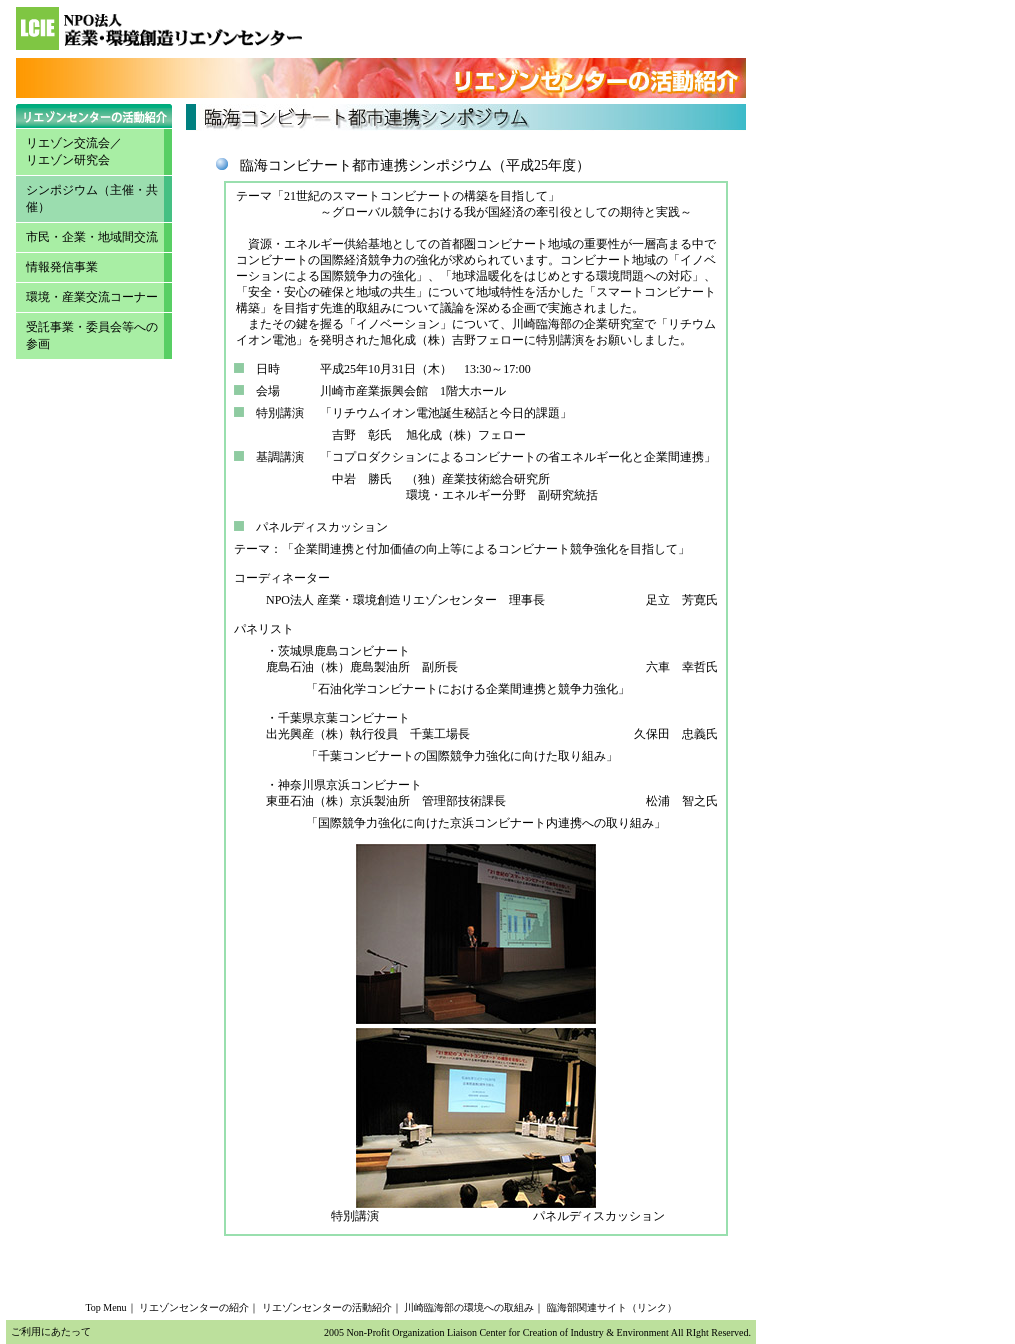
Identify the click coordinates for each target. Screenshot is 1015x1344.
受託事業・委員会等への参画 (92, 335)
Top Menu (105, 1307)
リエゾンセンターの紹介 (194, 1307)
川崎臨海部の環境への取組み (469, 1307)
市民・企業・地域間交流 (92, 237)
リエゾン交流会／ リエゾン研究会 (74, 151)
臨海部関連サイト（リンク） (612, 1307)
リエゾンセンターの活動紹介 (327, 1307)
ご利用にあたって (51, 1331)
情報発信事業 (62, 267)
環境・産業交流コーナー (92, 297)
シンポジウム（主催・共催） (92, 198)
